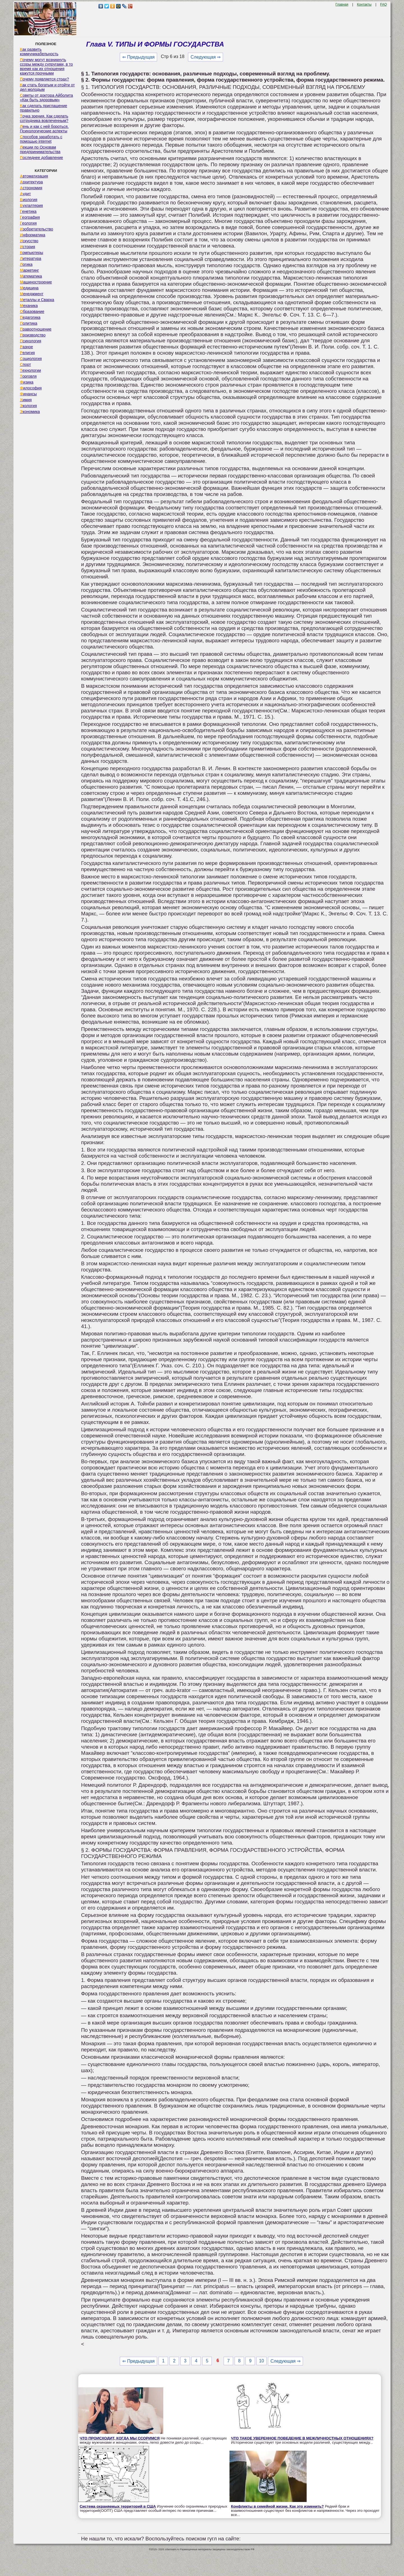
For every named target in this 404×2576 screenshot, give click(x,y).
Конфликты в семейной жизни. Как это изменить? (277, 2506)
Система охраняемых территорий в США (118, 2506)
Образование (32, 311)
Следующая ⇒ (205, 57)
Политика (28, 323)
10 (261, 2360)
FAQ (383, 4)
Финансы (28, 394)
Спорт (25, 364)
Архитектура (31, 182)
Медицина (29, 288)
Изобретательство (36, 229)
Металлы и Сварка (37, 299)
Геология (28, 223)
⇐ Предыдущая (138, 57)
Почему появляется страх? (44, 79)
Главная (342, 4)
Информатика (32, 235)
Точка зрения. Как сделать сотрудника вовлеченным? (44, 118)
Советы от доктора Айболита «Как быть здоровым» (46, 97)
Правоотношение (35, 329)
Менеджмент (31, 294)
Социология (31, 358)
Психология (30, 341)
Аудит (25, 193)
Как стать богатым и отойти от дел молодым (47, 87)
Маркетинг (29, 270)
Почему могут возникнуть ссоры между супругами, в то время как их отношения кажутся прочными (46, 66)
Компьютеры (31, 252)
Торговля (28, 376)
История (27, 246)
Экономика (30, 411)
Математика (31, 276)
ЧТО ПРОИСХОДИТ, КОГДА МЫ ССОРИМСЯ (120, 2438)
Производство (32, 335)
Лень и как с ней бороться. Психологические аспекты (44, 128)
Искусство (29, 241)
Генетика (28, 211)
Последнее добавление (41, 157)
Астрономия (31, 188)
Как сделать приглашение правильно (43, 107)
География (30, 217)
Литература (30, 258)
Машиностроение (36, 282)
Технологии (30, 370)
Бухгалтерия (31, 205)
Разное (26, 347)
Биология (28, 199)
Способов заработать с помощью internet (41, 139)
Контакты (364, 4)
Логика (26, 264)
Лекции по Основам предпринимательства (40, 149)
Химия (26, 400)
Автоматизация (34, 176)
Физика (26, 382)
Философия (31, 388)
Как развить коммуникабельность (39, 51)
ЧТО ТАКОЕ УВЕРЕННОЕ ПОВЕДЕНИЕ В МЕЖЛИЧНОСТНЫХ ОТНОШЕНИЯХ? (302, 2438)
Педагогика (30, 317)
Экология (28, 405)
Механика (29, 305)
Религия (27, 352)
